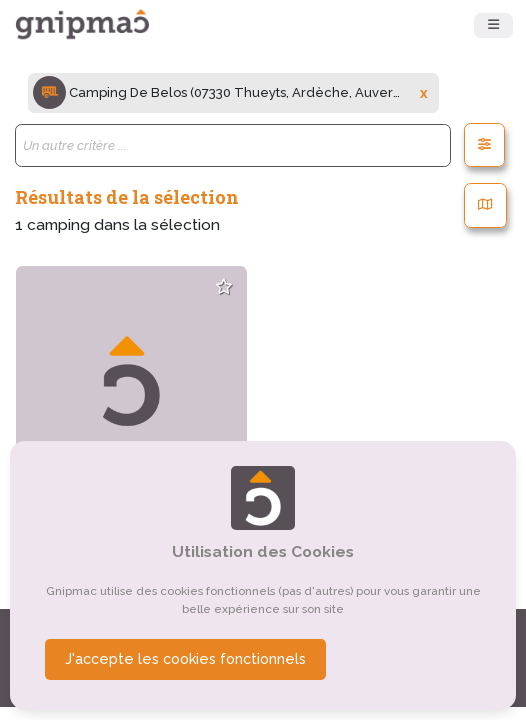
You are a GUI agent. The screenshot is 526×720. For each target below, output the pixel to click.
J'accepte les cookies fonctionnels (185, 659)
